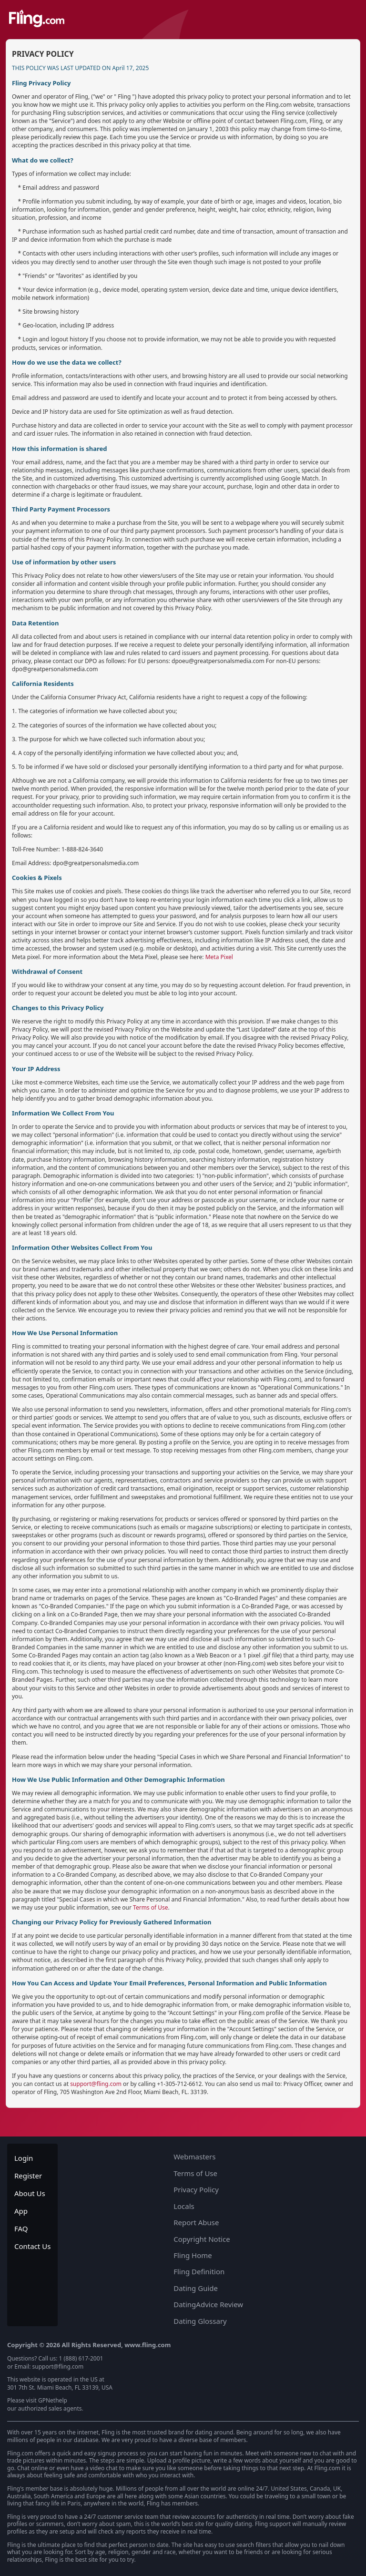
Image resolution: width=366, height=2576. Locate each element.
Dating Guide (195, 2288)
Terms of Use (150, 1907)
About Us (29, 2193)
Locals (183, 2206)
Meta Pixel (219, 957)
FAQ (21, 2228)
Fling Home (192, 2255)
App (21, 2211)
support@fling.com (96, 2084)
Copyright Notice (201, 2239)
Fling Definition (198, 2271)
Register (28, 2175)
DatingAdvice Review (208, 2304)
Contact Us (32, 2246)
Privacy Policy (196, 2189)
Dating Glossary (200, 2321)
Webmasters (194, 2156)
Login (23, 2158)
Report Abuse (196, 2222)
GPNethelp (52, 2400)
